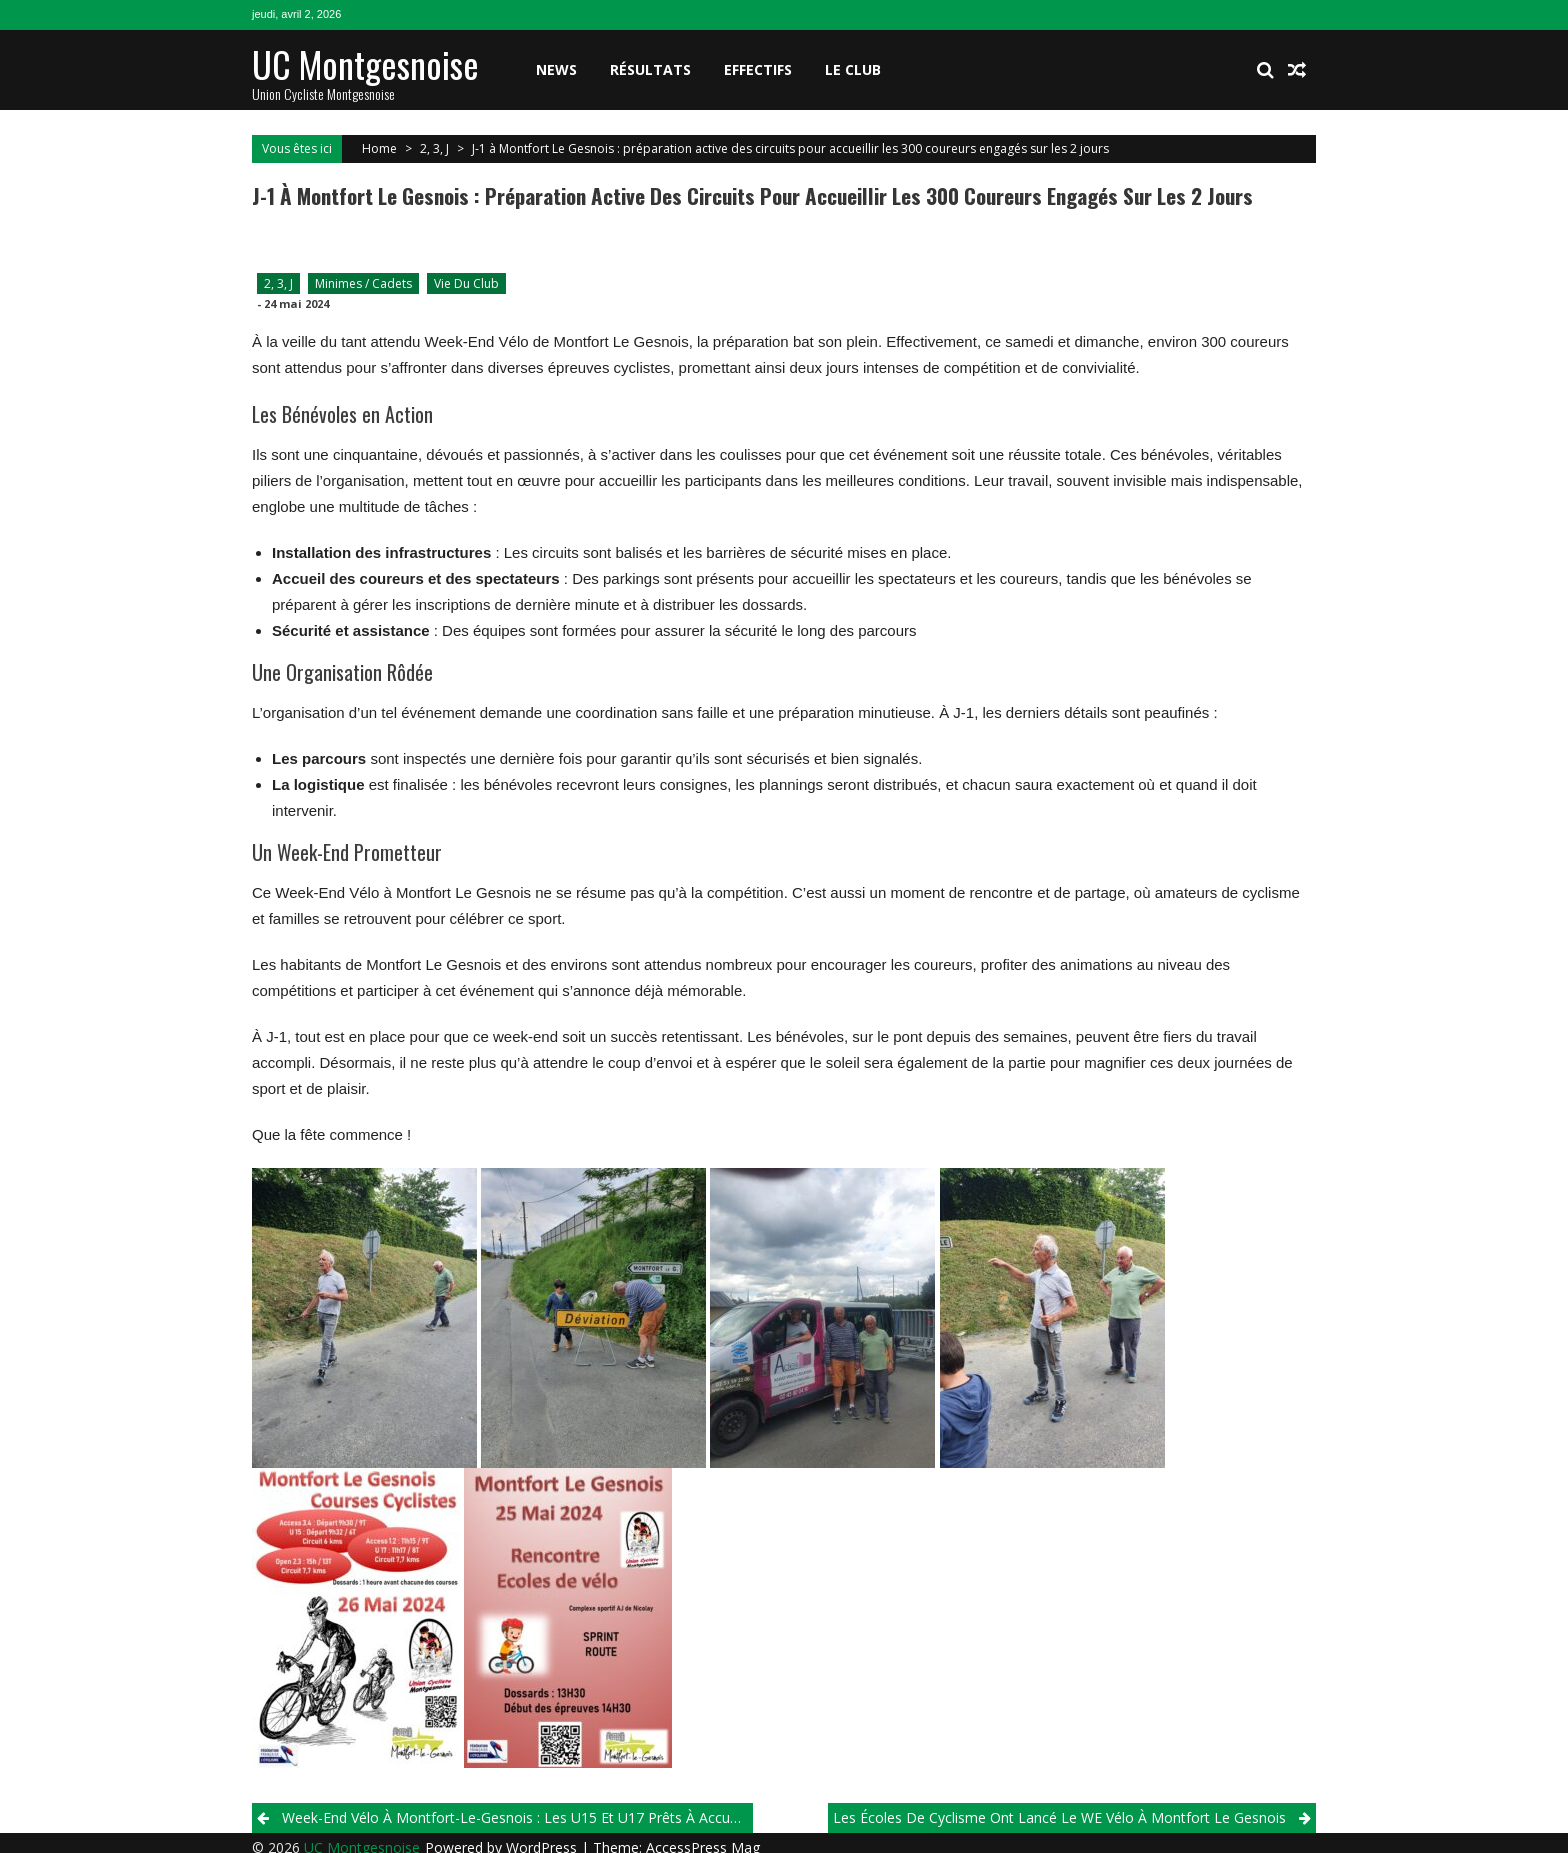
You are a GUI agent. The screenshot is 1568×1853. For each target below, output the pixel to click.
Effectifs (758, 69)
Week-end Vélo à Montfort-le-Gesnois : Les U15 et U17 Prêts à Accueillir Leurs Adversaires (517, 1817)
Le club (853, 69)
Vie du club (466, 283)
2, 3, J (434, 148)
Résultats (650, 69)
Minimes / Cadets (363, 283)
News (556, 69)
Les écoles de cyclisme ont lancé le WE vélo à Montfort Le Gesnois (1059, 1817)
